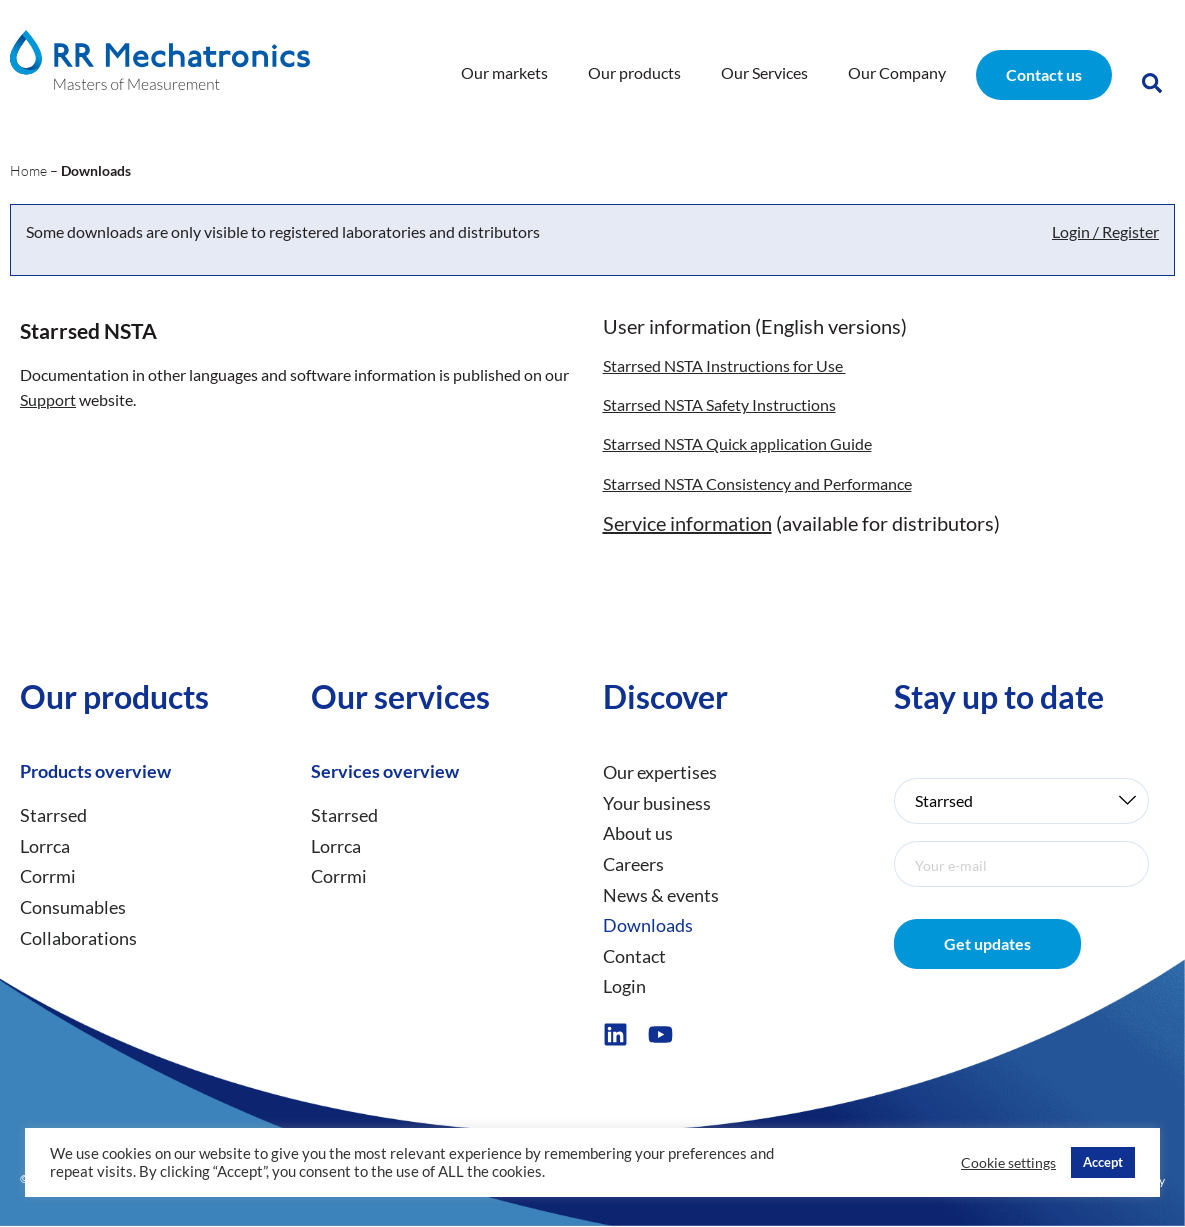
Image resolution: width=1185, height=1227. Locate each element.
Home (28, 171)
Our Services (764, 72)
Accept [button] (1103, 1162)
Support (48, 399)
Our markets (504, 72)
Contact (634, 956)
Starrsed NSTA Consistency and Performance (757, 483)
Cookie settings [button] (1008, 1162)
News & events (661, 895)
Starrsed (53, 815)
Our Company (897, 72)
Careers (633, 864)
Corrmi (48, 877)
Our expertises (660, 772)
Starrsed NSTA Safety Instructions (719, 404)
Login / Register (1105, 232)
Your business (657, 803)
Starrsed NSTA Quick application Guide (737, 444)
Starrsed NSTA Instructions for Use (724, 365)
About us (638, 834)
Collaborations (78, 938)
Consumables (73, 907)
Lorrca (45, 846)
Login (624, 987)
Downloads (648, 925)
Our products (634, 72)
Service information (687, 523)
